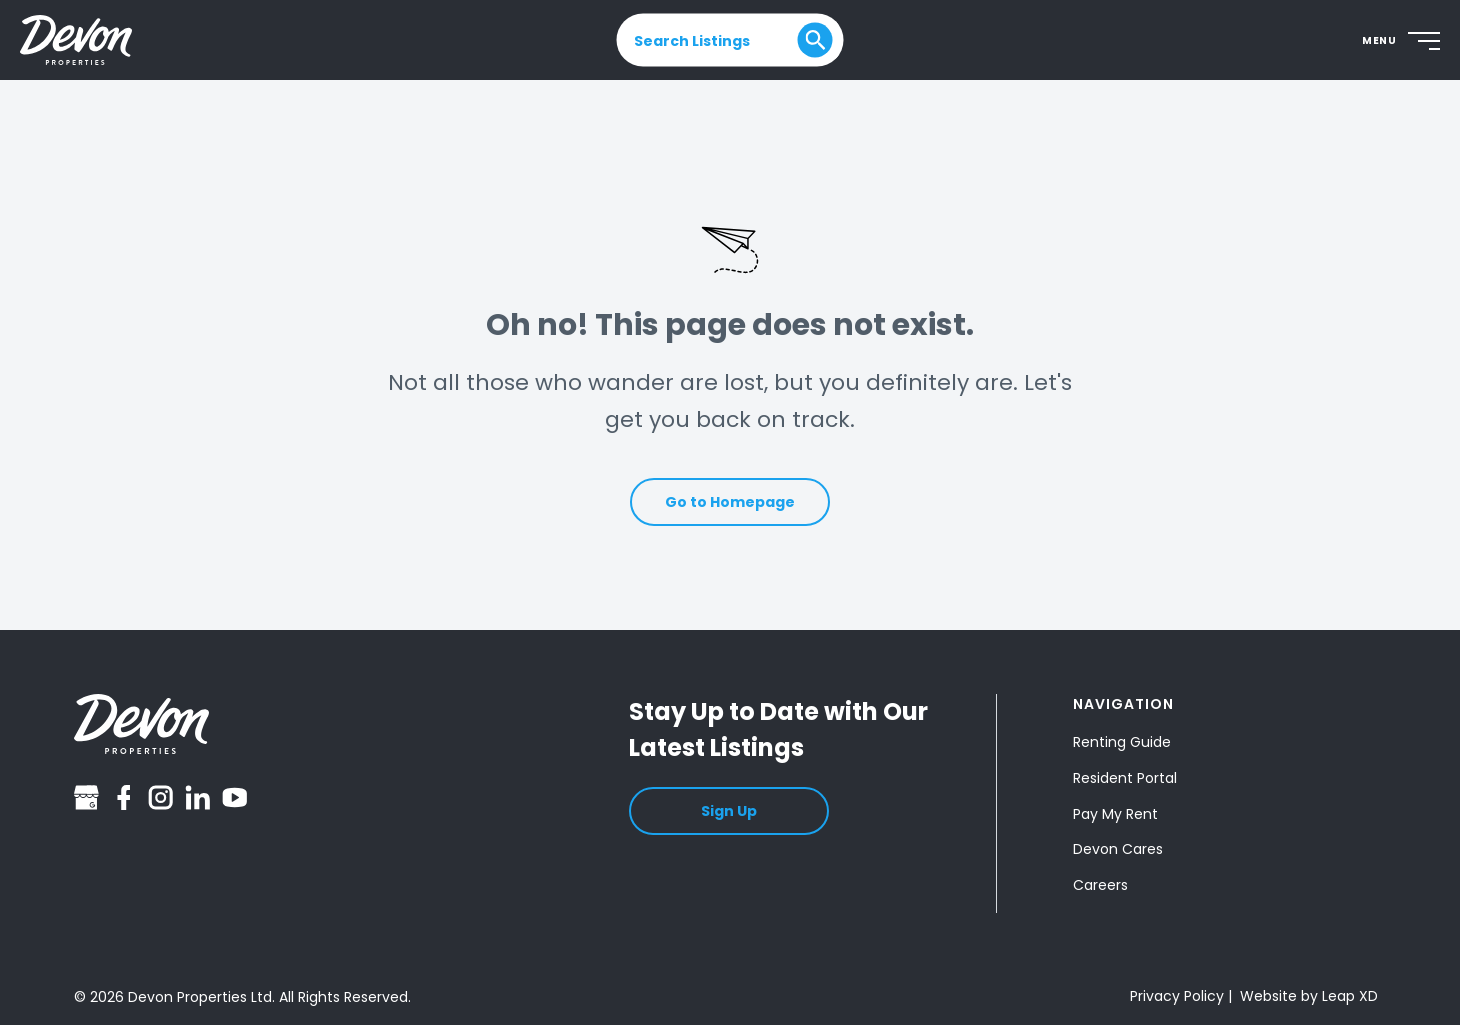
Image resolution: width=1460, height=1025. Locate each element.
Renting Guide (1122, 742)
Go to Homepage (730, 502)
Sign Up (729, 811)
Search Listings (692, 40)
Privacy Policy (1177, 996)
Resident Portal (1125, 778)
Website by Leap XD (1309, 996)
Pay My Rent (1115, 814)
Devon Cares (1118, 849)
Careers (1100, 885)
